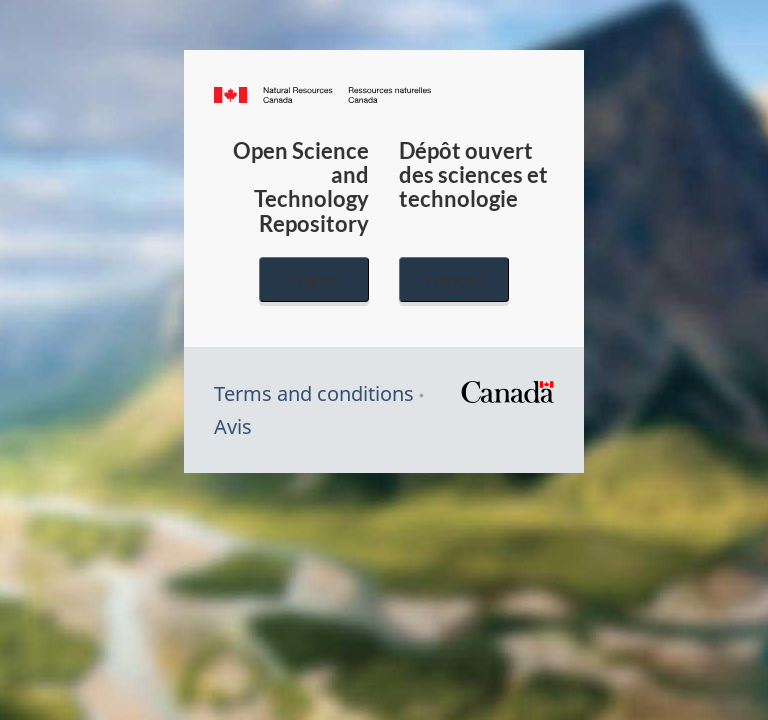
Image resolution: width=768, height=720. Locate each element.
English (314, 279)
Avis (233, 426)
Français (454, 279)
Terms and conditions (314, 393)
